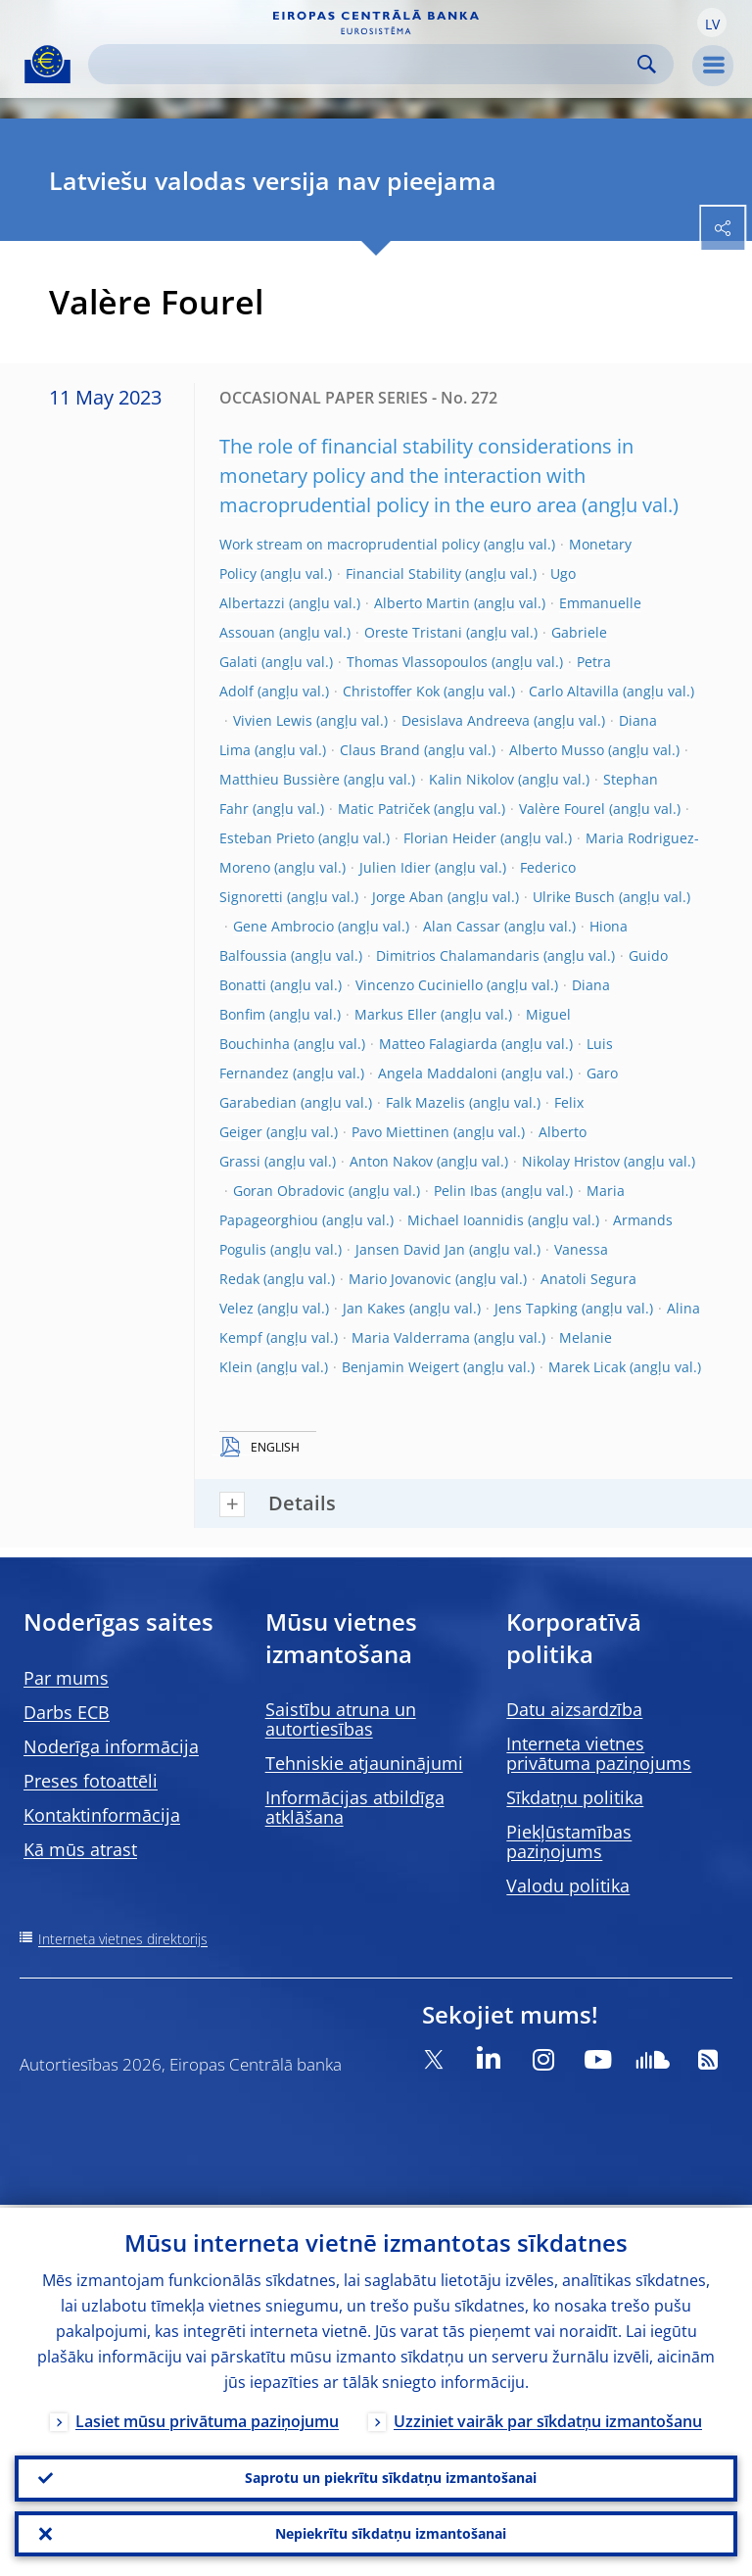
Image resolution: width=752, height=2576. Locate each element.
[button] (712, 22)
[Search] (365, 64)
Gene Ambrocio (283, 926)
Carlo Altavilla (574, 691)
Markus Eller (395, 1014)
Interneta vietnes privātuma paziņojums (598, 1753)
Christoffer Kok (391, 691)
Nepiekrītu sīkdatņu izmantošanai (390, 2532)
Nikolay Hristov (571, 1161)
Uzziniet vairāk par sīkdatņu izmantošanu (548, 2418)
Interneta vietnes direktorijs (123, 1939)
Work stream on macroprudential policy (349, 544)
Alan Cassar (461, 926)
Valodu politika (568, 1885)
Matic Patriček (384, 808)
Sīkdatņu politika (574, 1797)
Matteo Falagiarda (438, 1043)
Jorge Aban (408, 896)
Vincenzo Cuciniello (419, 985)
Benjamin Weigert (400, 1367)
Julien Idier (395, 867)
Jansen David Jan (410, 1249)
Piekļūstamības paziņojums (569, 1841)
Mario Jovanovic (400, 1278)
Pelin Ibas (465, 1190)
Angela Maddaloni (437, 1073)
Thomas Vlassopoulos (417, 661)
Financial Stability (403, 573)
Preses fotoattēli (91, 1780)
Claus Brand (380, 749)
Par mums (66, 1678)
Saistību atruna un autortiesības (340, 1719)
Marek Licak (587, 1367)
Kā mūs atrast (80, 1849)
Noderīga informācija (111, 1746)
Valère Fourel (562, 808)
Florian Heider (449, 838)
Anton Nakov (391, 1161)
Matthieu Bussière (279, 779)
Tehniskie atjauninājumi (364, 1763)
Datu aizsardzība (574, 1709)
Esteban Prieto (266, 838)
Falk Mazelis (425, 1102)
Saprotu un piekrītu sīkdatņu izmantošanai (391, 2475)
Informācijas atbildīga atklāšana (355, 1807)
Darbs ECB (67, 1712)
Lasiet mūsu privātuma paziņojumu (207, 2418)
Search (647, 64)
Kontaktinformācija (102, 1815)
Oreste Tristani (413, 632)
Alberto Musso (556, 749)
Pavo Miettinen (400, 1131)
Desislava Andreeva (465, 720)
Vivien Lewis (272, 720)
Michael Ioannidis (465, 1220)
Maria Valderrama (411, 1337)
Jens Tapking (536, 1308)
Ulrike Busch (574, 896)
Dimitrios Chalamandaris (458, 955)
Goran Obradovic (289, 1190)
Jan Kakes (374, 1308)
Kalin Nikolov (471, 779)
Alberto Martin (422, 603)
